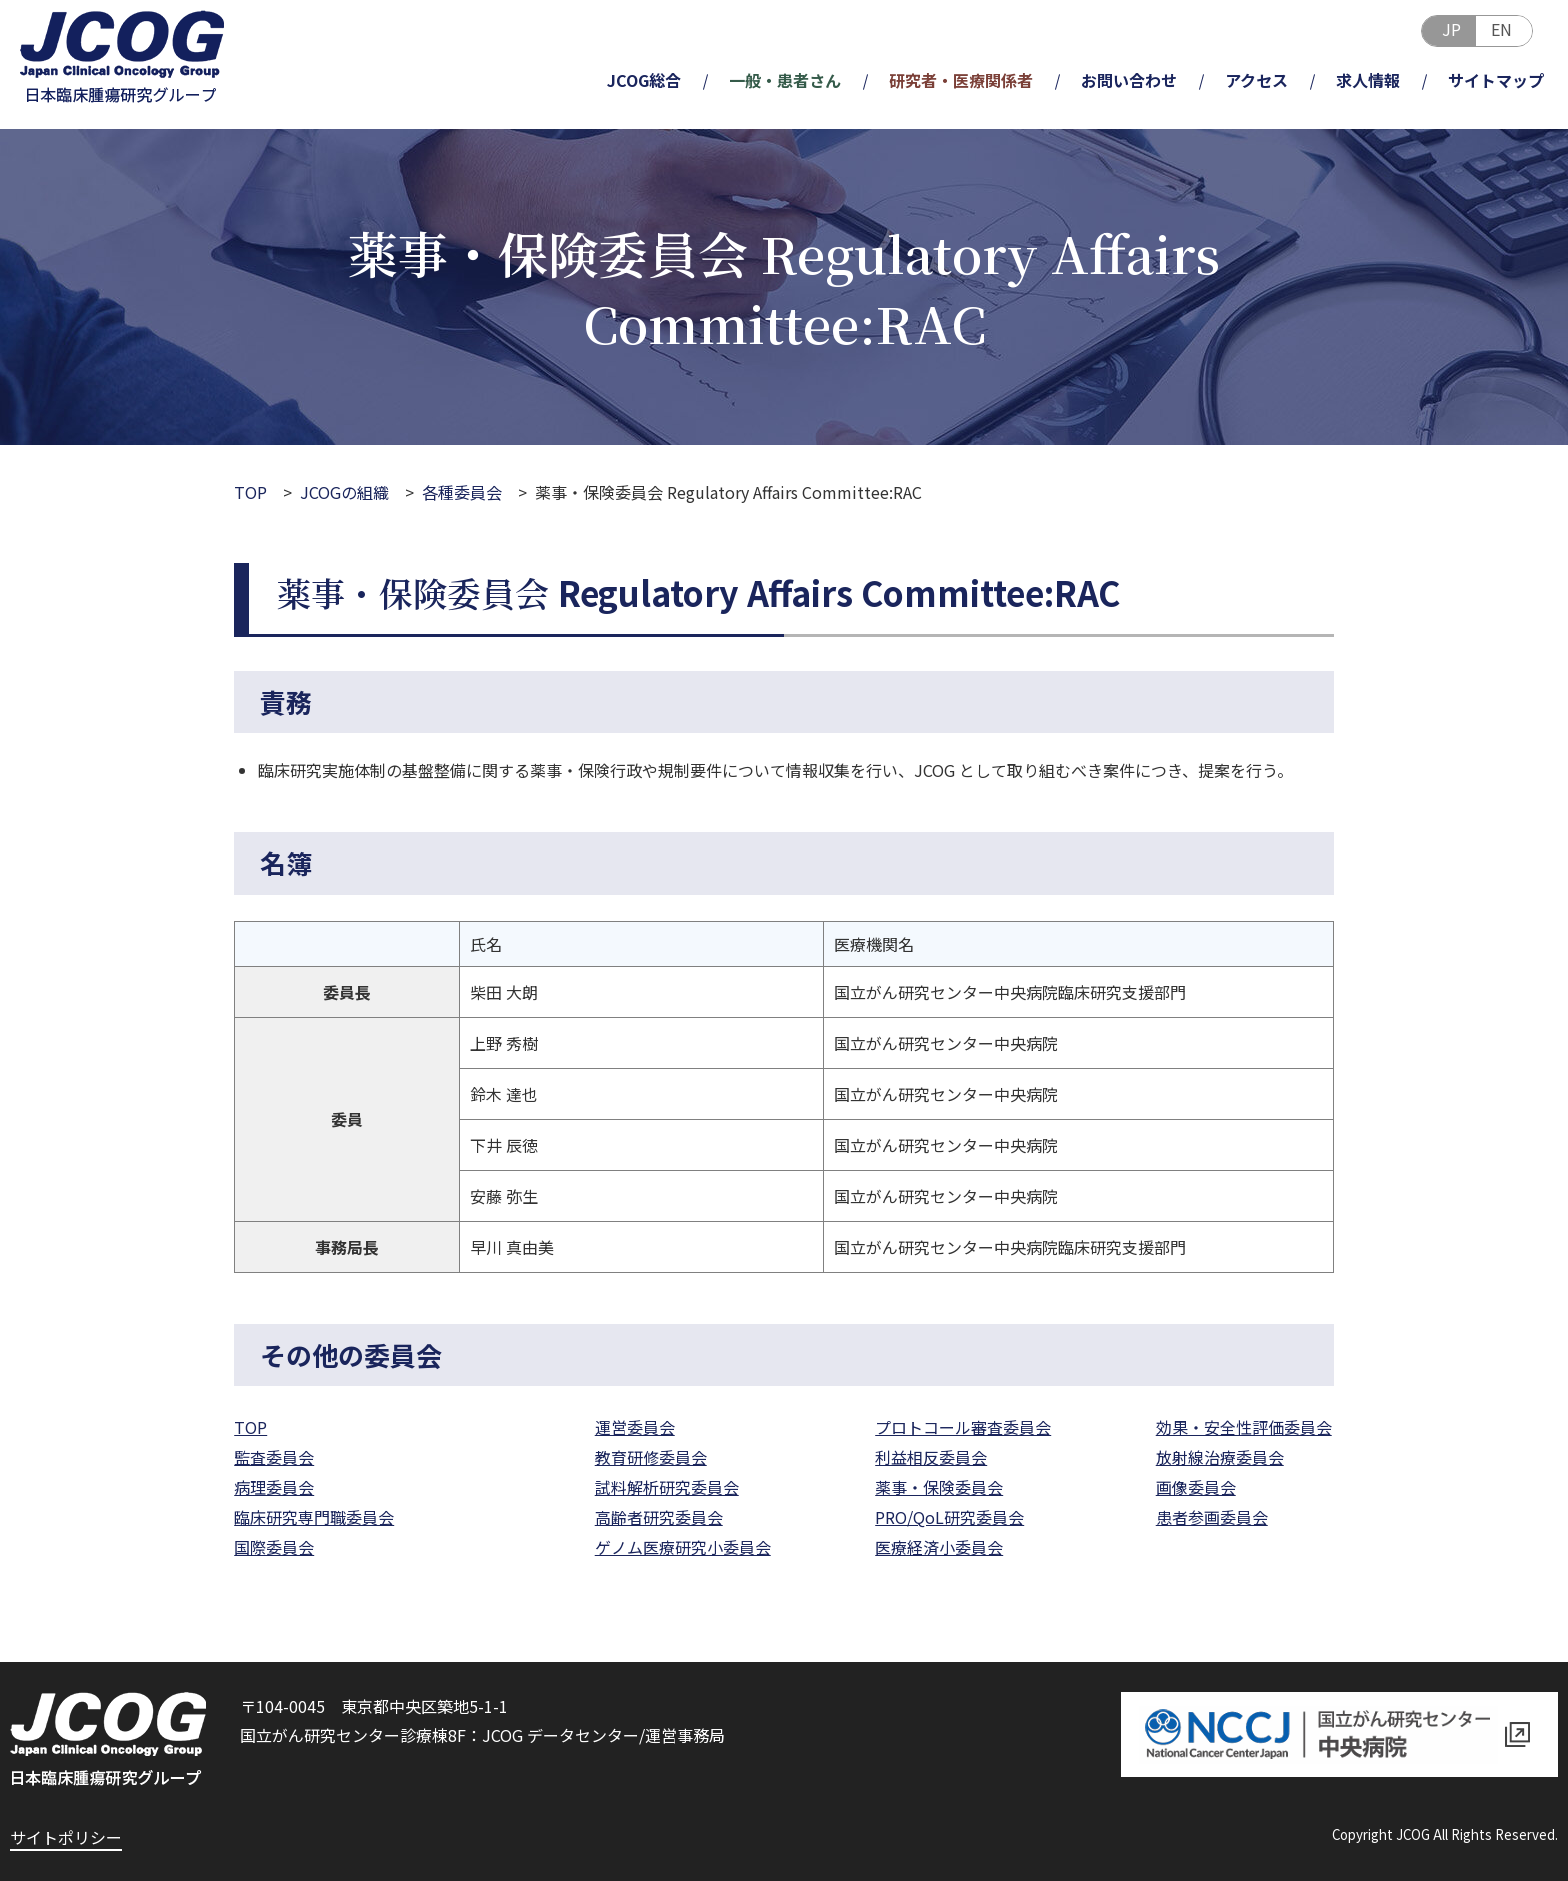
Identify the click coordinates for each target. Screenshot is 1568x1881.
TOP (250, 492)
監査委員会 (274, 1457)
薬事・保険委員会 (939, 1487)
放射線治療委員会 (1220, 1457)
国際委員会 (274, 1547)
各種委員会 (462, 492)
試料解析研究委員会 (667, 1487)
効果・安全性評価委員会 (1244, 1427)
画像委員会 (1196, 1487)
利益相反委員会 (931, 1457)
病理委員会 (274, 1487)
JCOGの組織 (344, 492)
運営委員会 (635, 1427)
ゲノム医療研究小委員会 (683, 1547)
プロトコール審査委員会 (963, 1427)
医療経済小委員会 (939, 1547)
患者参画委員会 (1212, 1517)
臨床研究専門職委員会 (314, 1517)
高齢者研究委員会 (659, 1517)
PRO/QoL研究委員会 (949, 1517)
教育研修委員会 (651, 1457)
